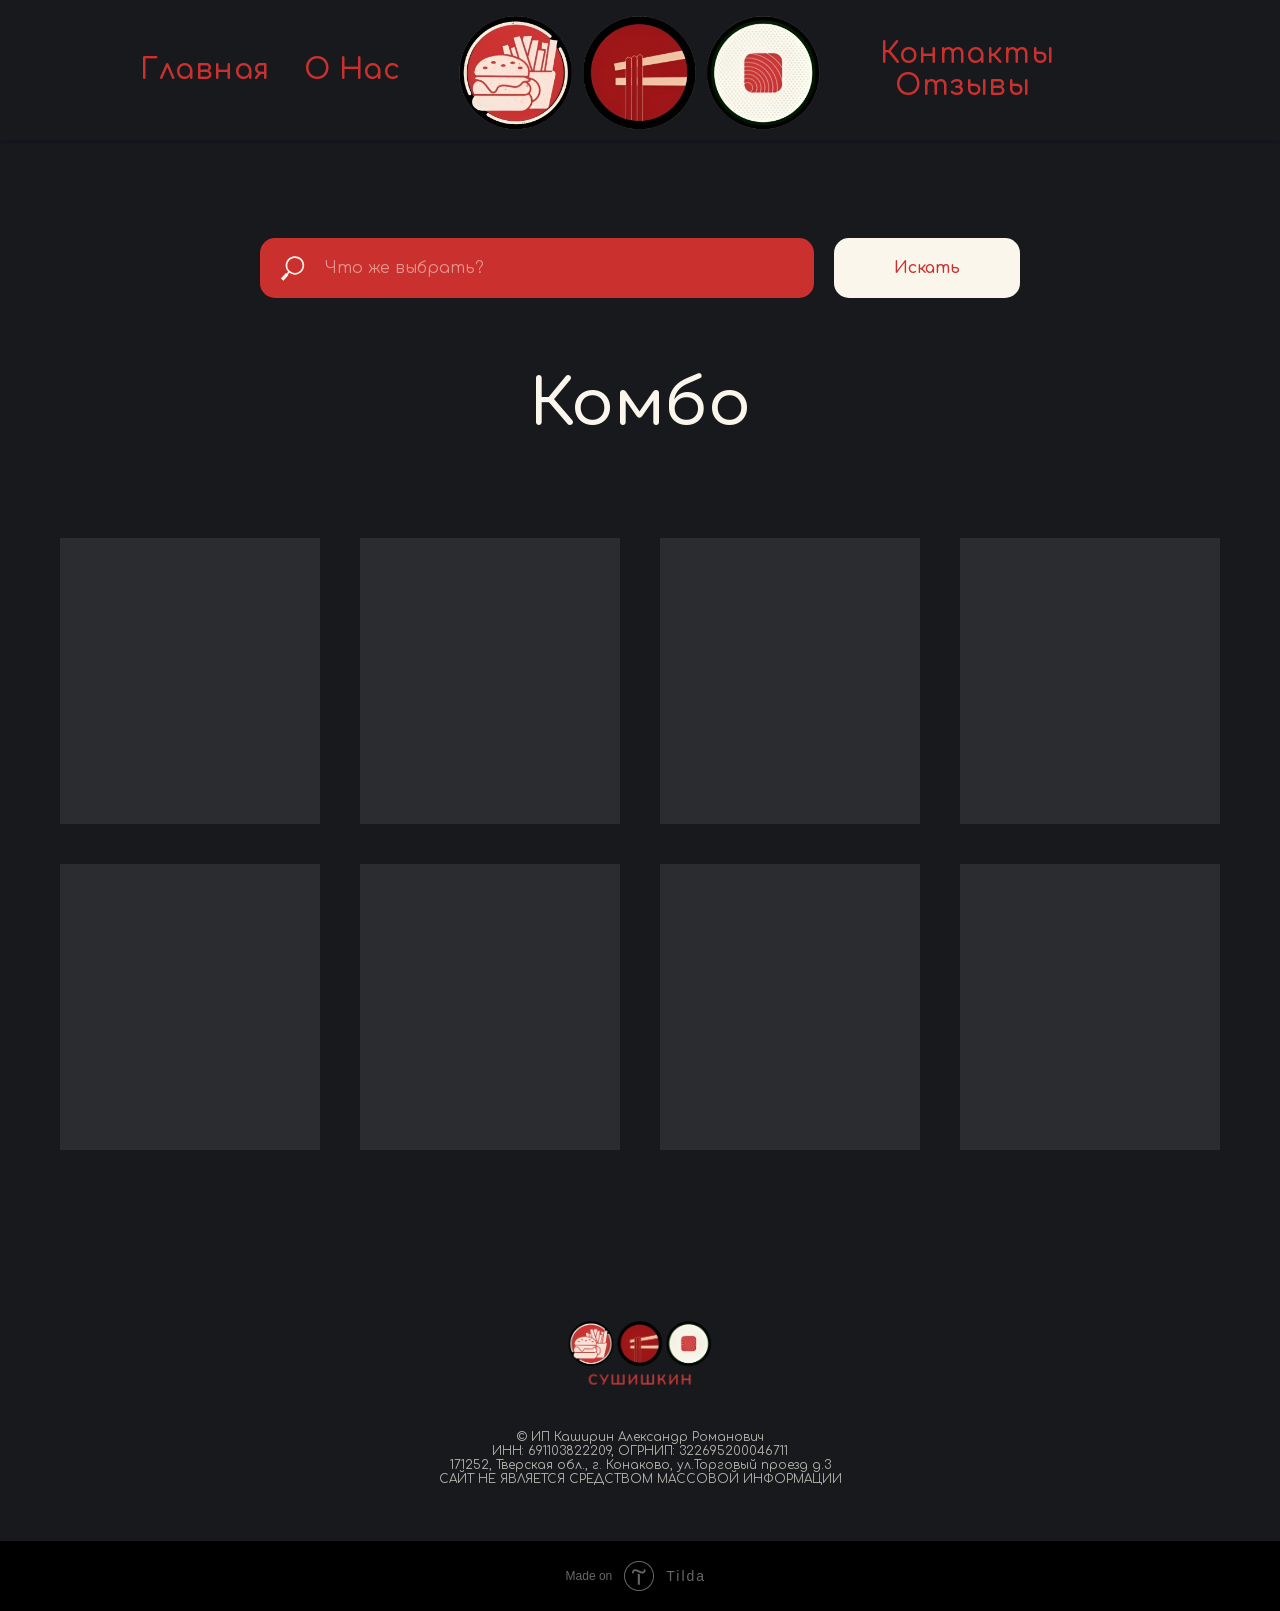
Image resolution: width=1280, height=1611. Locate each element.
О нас (352, 70)
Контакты (967, 54)
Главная (205, 70)
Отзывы (962, 86)
